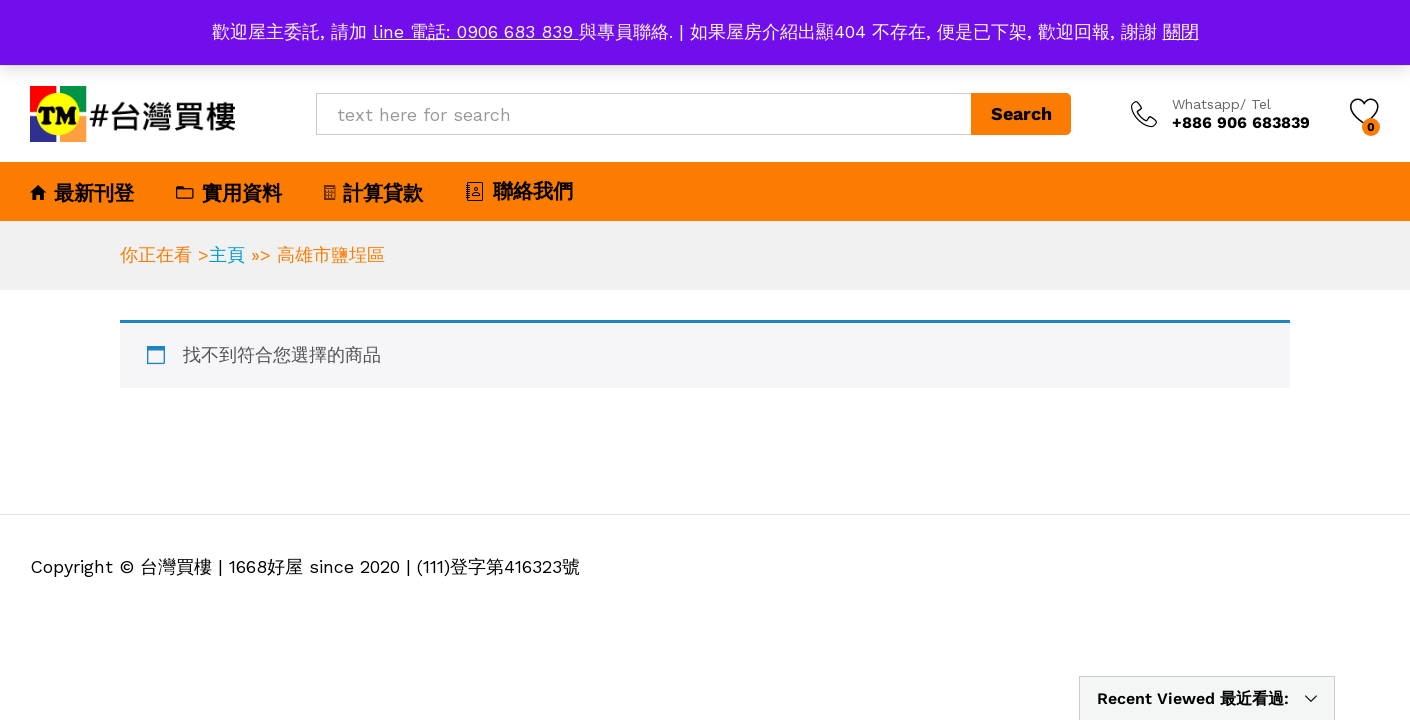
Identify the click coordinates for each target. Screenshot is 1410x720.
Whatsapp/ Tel (1221, 104)
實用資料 (229, 193)
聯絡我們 (519, 191)
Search (1021, 113)
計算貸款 (373, 193)
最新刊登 (82, 193)
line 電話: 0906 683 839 (476, 31)
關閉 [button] (1181, 31)
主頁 (227, 254)
